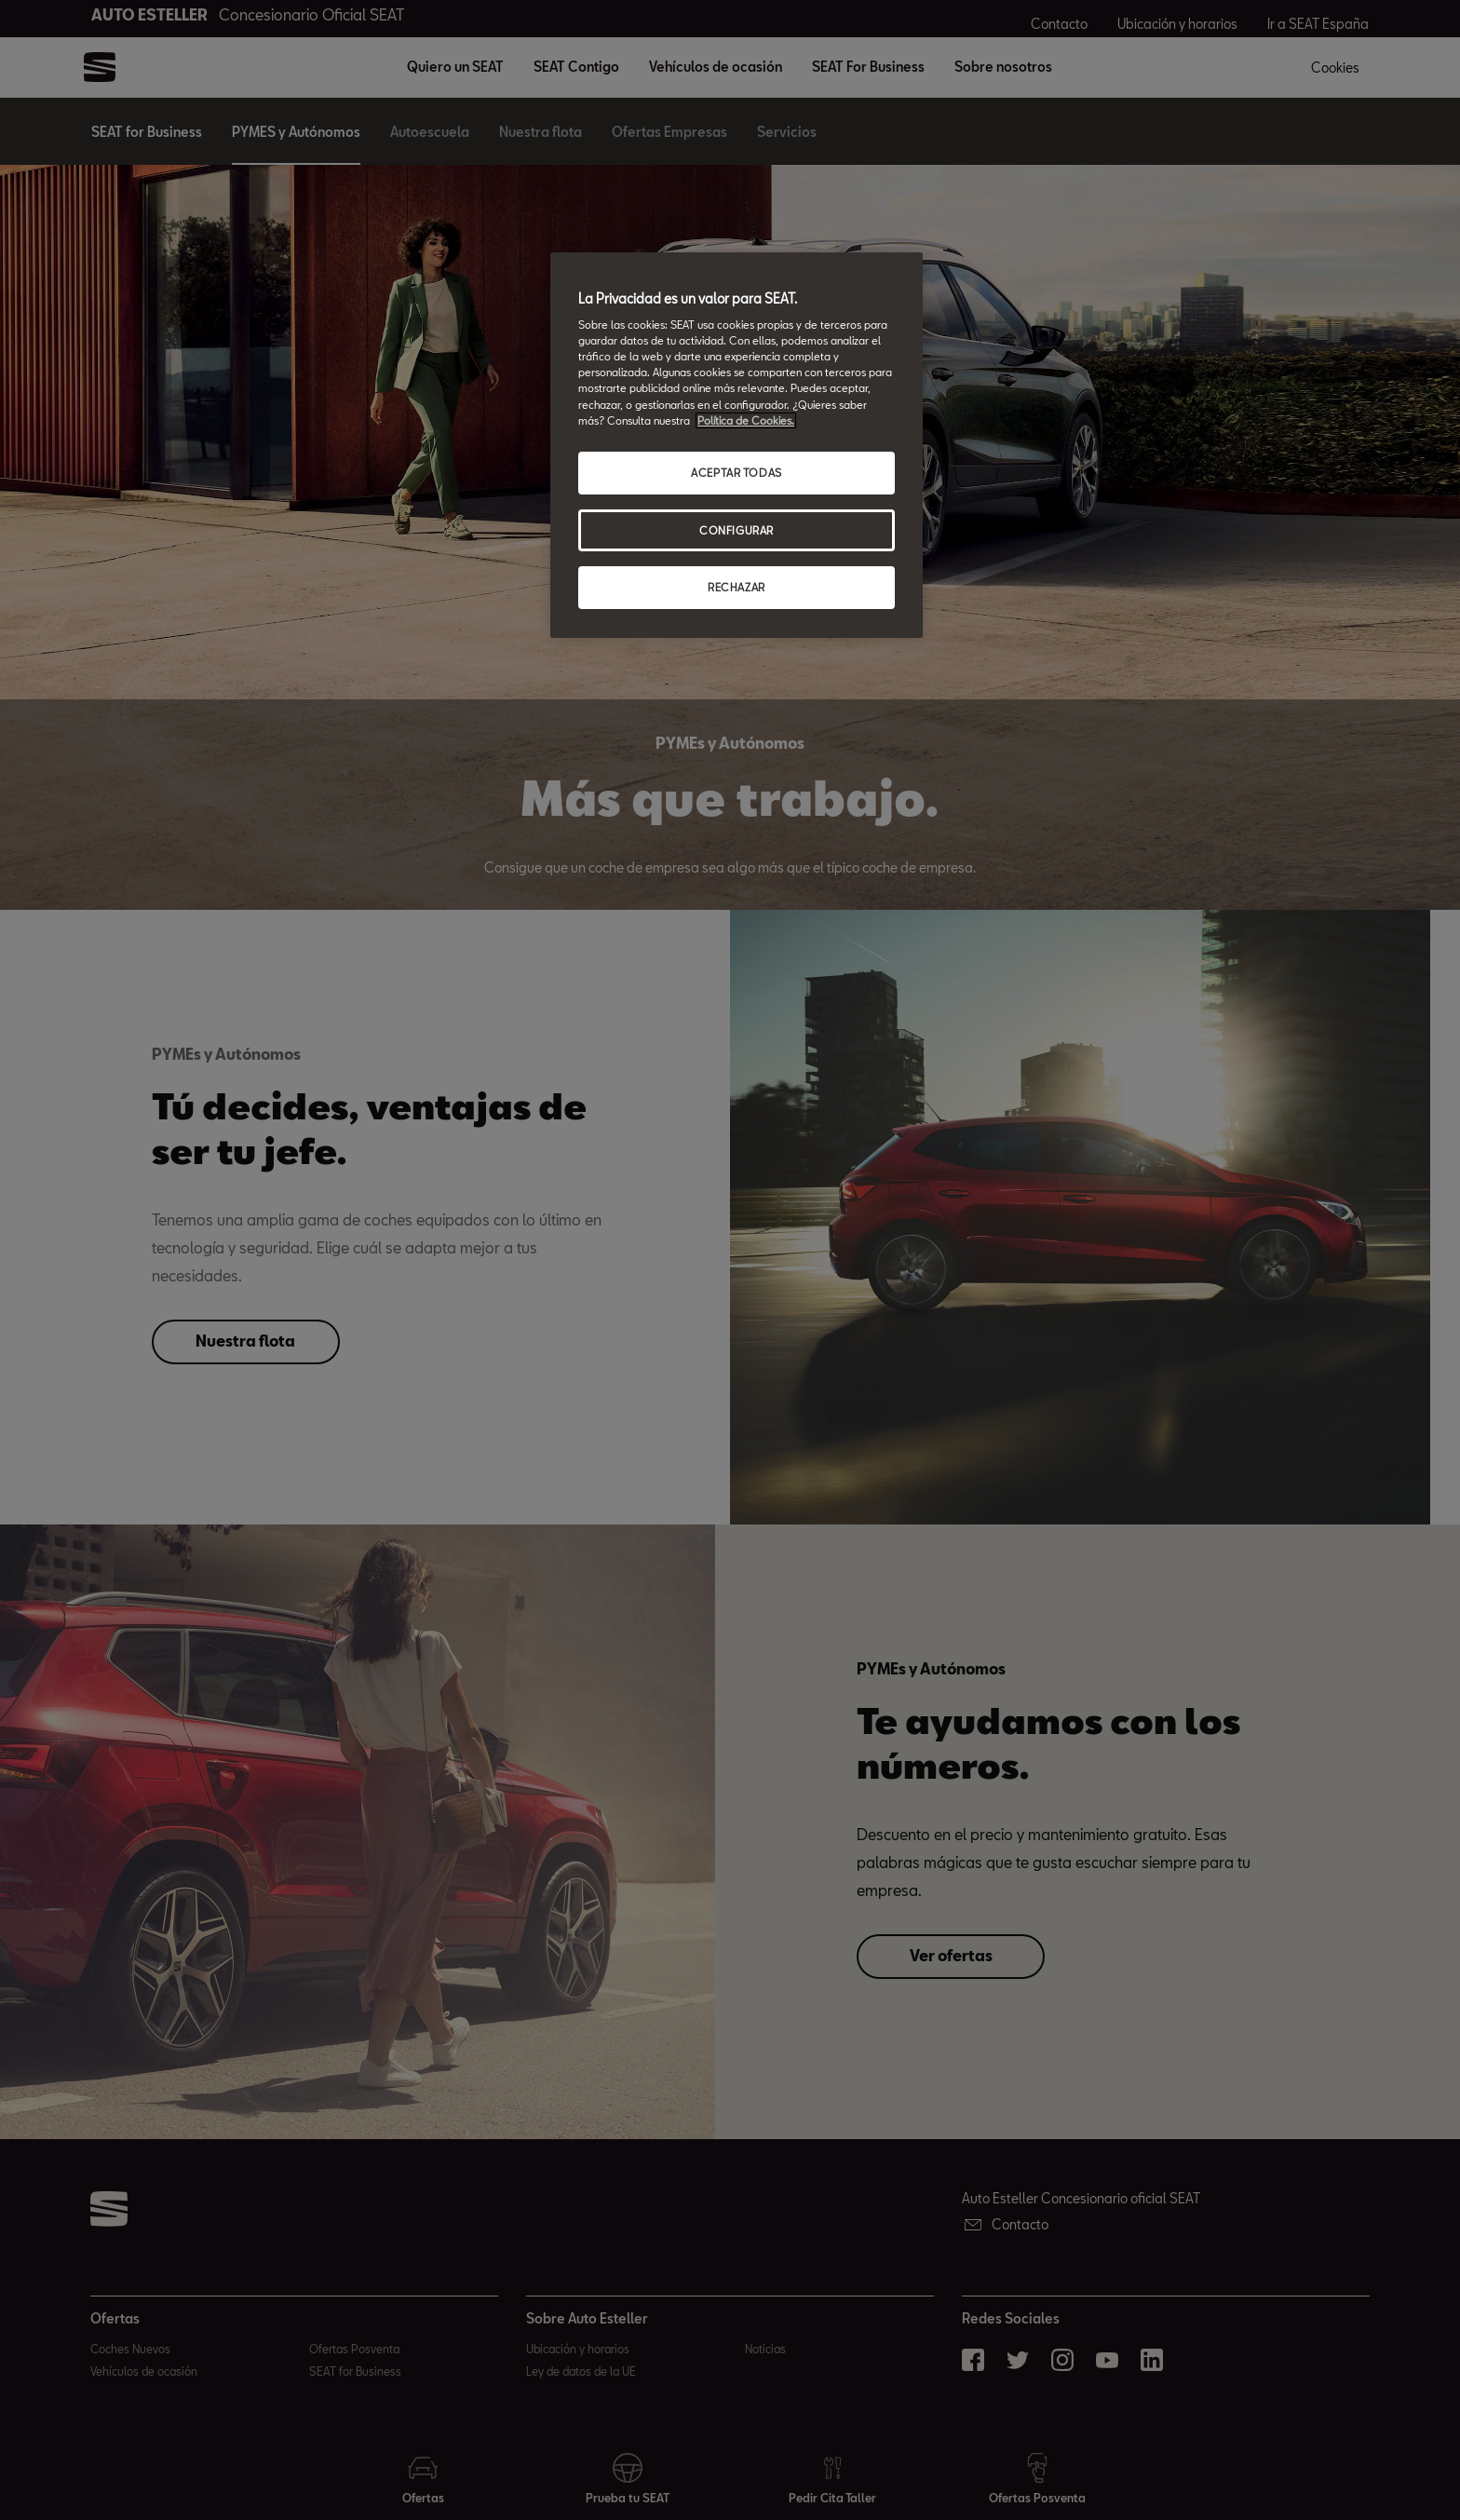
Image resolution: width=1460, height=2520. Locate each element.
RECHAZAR (736, 587)
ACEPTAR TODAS (736, 473)
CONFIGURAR (736, 530)
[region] (736, 445)
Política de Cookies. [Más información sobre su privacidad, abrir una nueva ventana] (745, 420)
